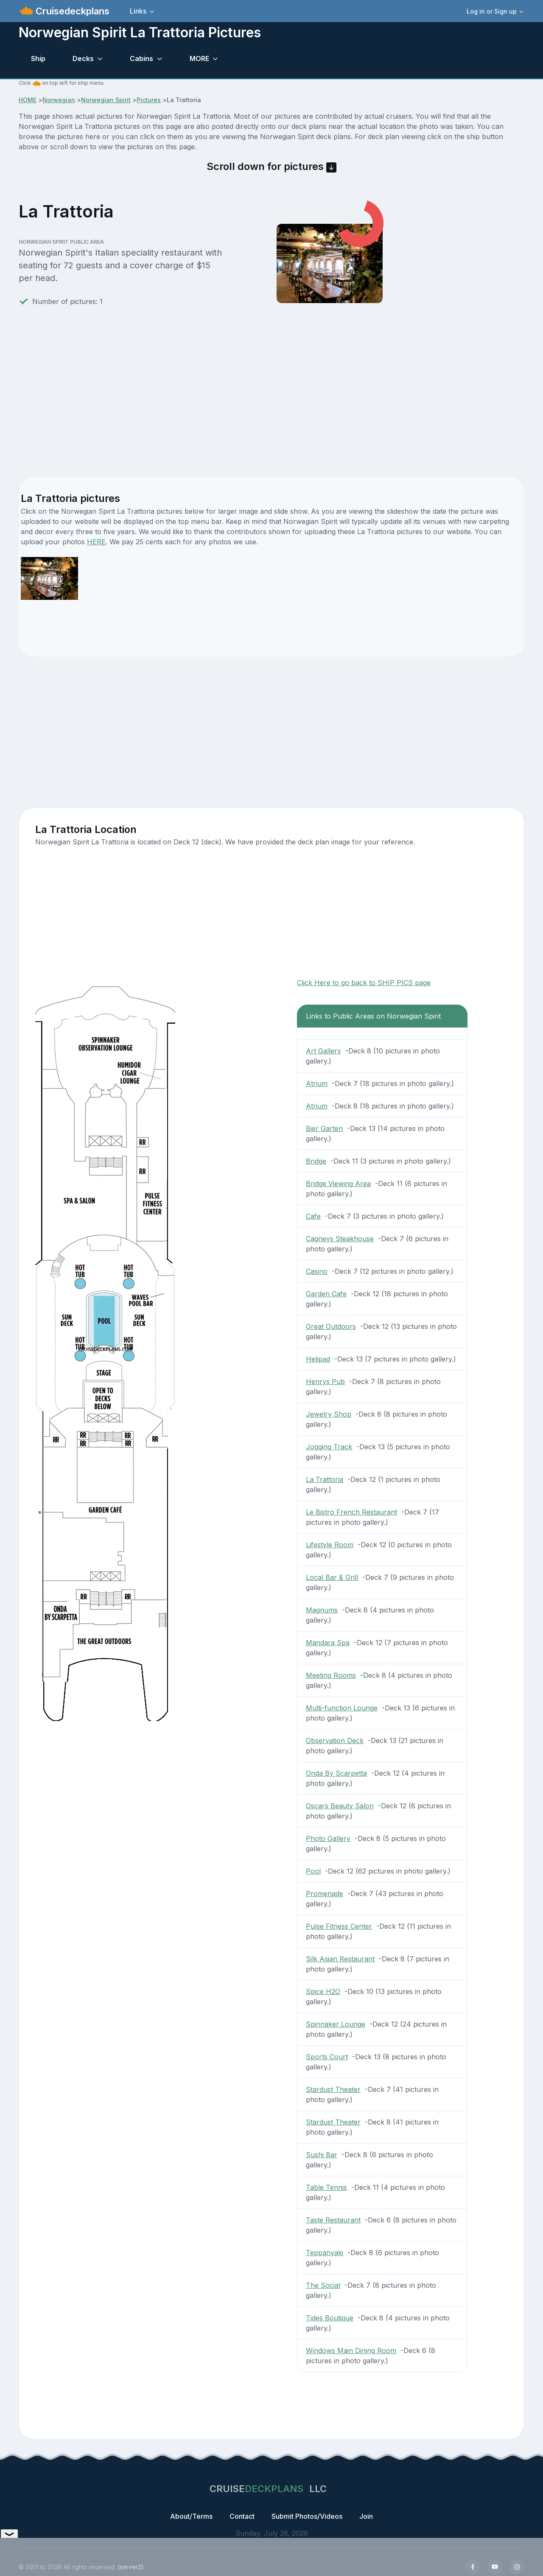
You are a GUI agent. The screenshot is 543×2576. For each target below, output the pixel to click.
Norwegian (58, 99)
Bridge (316, 1161)
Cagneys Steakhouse (340, 1238)
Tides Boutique (329, 2318)
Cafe (313, 1216)
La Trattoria (324, 1479)
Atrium (316, 1083)
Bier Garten (324, 1128)
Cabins (141, 58)
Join (366, 2516)
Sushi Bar (321, 2154)
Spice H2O (323, 1991)
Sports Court (327, 2056)
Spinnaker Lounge (335, 2024)
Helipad (318, 1359)
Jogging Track (329, 1447)
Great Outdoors (331, 1326)
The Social (323, 2285)
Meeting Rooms (331, 1675)
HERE (96, 541)
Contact (242, 2516)
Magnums (322, 1610)
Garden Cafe (326, 1293)
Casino (316, 1271)
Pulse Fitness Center (339, 1926)
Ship (38, 58)
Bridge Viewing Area (338, 1183)
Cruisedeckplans (71, 11)
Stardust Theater (333, 2089)
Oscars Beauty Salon (340, 1806)
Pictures (149, 99)
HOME (27, 99)
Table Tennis (326, 2187)
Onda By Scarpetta (336, 1773)
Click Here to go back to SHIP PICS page (364, 982)
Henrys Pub (325, 1381)
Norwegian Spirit (106, 99)
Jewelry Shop (328, 1414)
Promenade (324, 1893)
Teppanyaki (324, 2252)
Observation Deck (335, 1740)
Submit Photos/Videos (307, 2516)
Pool (313, 1871)
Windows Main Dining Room (351, 2350)
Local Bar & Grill (332, 1577)
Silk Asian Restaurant (340, 1959)
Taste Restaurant (333, 2220)
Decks (83, 58)
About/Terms (191, 2516)
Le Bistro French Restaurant (351, 1512)
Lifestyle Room (329, 1544)
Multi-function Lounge (342, 1708)
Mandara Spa (328, 1642)
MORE (199, 58)
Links (138, 11)
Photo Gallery (328, 1838)
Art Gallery (323, 1051)
